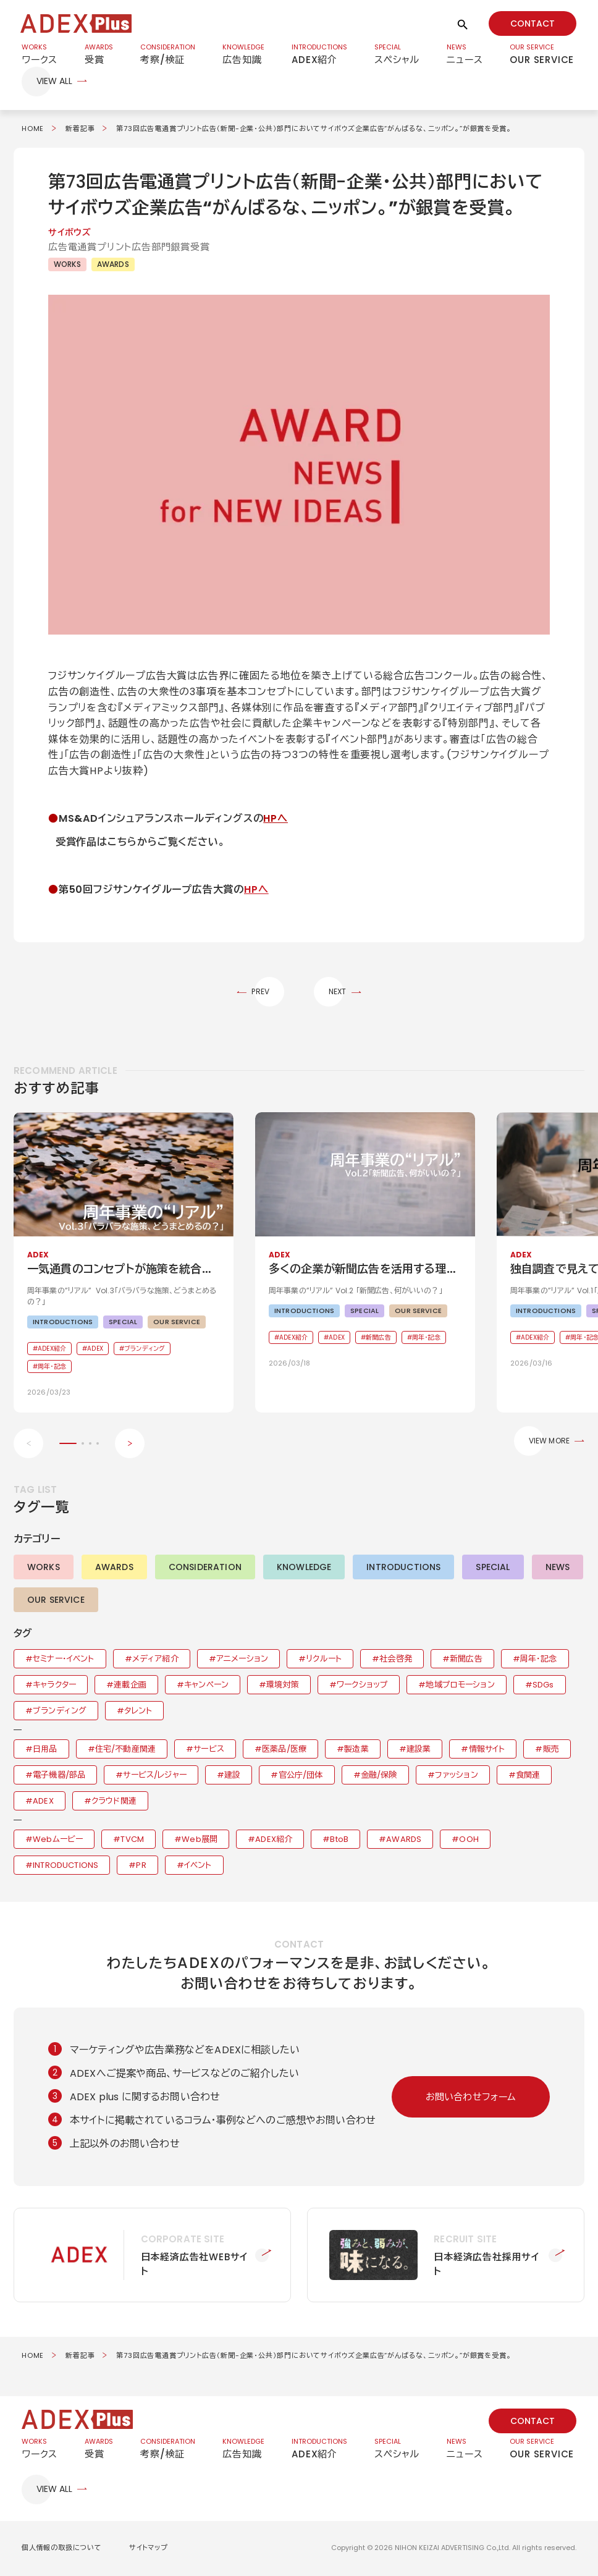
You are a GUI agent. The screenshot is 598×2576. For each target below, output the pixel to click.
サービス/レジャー (154, 1776)
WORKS (67, 265)
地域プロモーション (460, 1686)
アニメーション (242, 1660)
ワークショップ (362, 1686)
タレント (138, 1712)
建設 (232, 1776)
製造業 (356, 1750)
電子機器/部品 (59, 1776)
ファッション (456, 1776)
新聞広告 (466, 1660)
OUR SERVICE (56, 1601)
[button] (299, 466)
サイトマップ (148, 2549)
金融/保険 (379, 1776)
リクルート (324, 1660)
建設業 (418, 1750)
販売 (551, 1750)
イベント (198, 1866)
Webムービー (58, 1840)
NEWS (557, 1568)
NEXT (338, 992)
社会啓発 (395, 1660)
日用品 (45, 1750)
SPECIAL (493, 1568)
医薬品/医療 (284, 1750)
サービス (208, 1750)
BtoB (339, 1840)
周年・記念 (538, 1660)
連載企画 (130, 1686)
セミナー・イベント (63, 1660)
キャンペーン (206, 1686)
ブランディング (59, 1712)
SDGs (543, 1686)
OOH (468, 1840)
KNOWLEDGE (304, 1568)
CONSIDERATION (205, 1568)
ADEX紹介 (273, 1840)
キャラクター (54, 1686)
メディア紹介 (155, 1660)
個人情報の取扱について (62, 2549)
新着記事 (80, 129)
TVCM (132, 1840)
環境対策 (282, 1686)
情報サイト (487, 1750)
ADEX (43, 1802)
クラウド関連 (114, 1802)
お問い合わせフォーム (471, 2098)
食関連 (528, 1776)
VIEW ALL (54, 82)
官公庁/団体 (301, 1776)
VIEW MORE (549, 1442)
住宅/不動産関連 (125, 1750)
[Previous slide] (28, 1444)
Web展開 (199, 1840)
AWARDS (113, 265)
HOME (33, 129)
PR (141, 1866)
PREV (260, 992)
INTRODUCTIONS (403, 1568)
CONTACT (532, 23)
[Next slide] (130, 1444)
